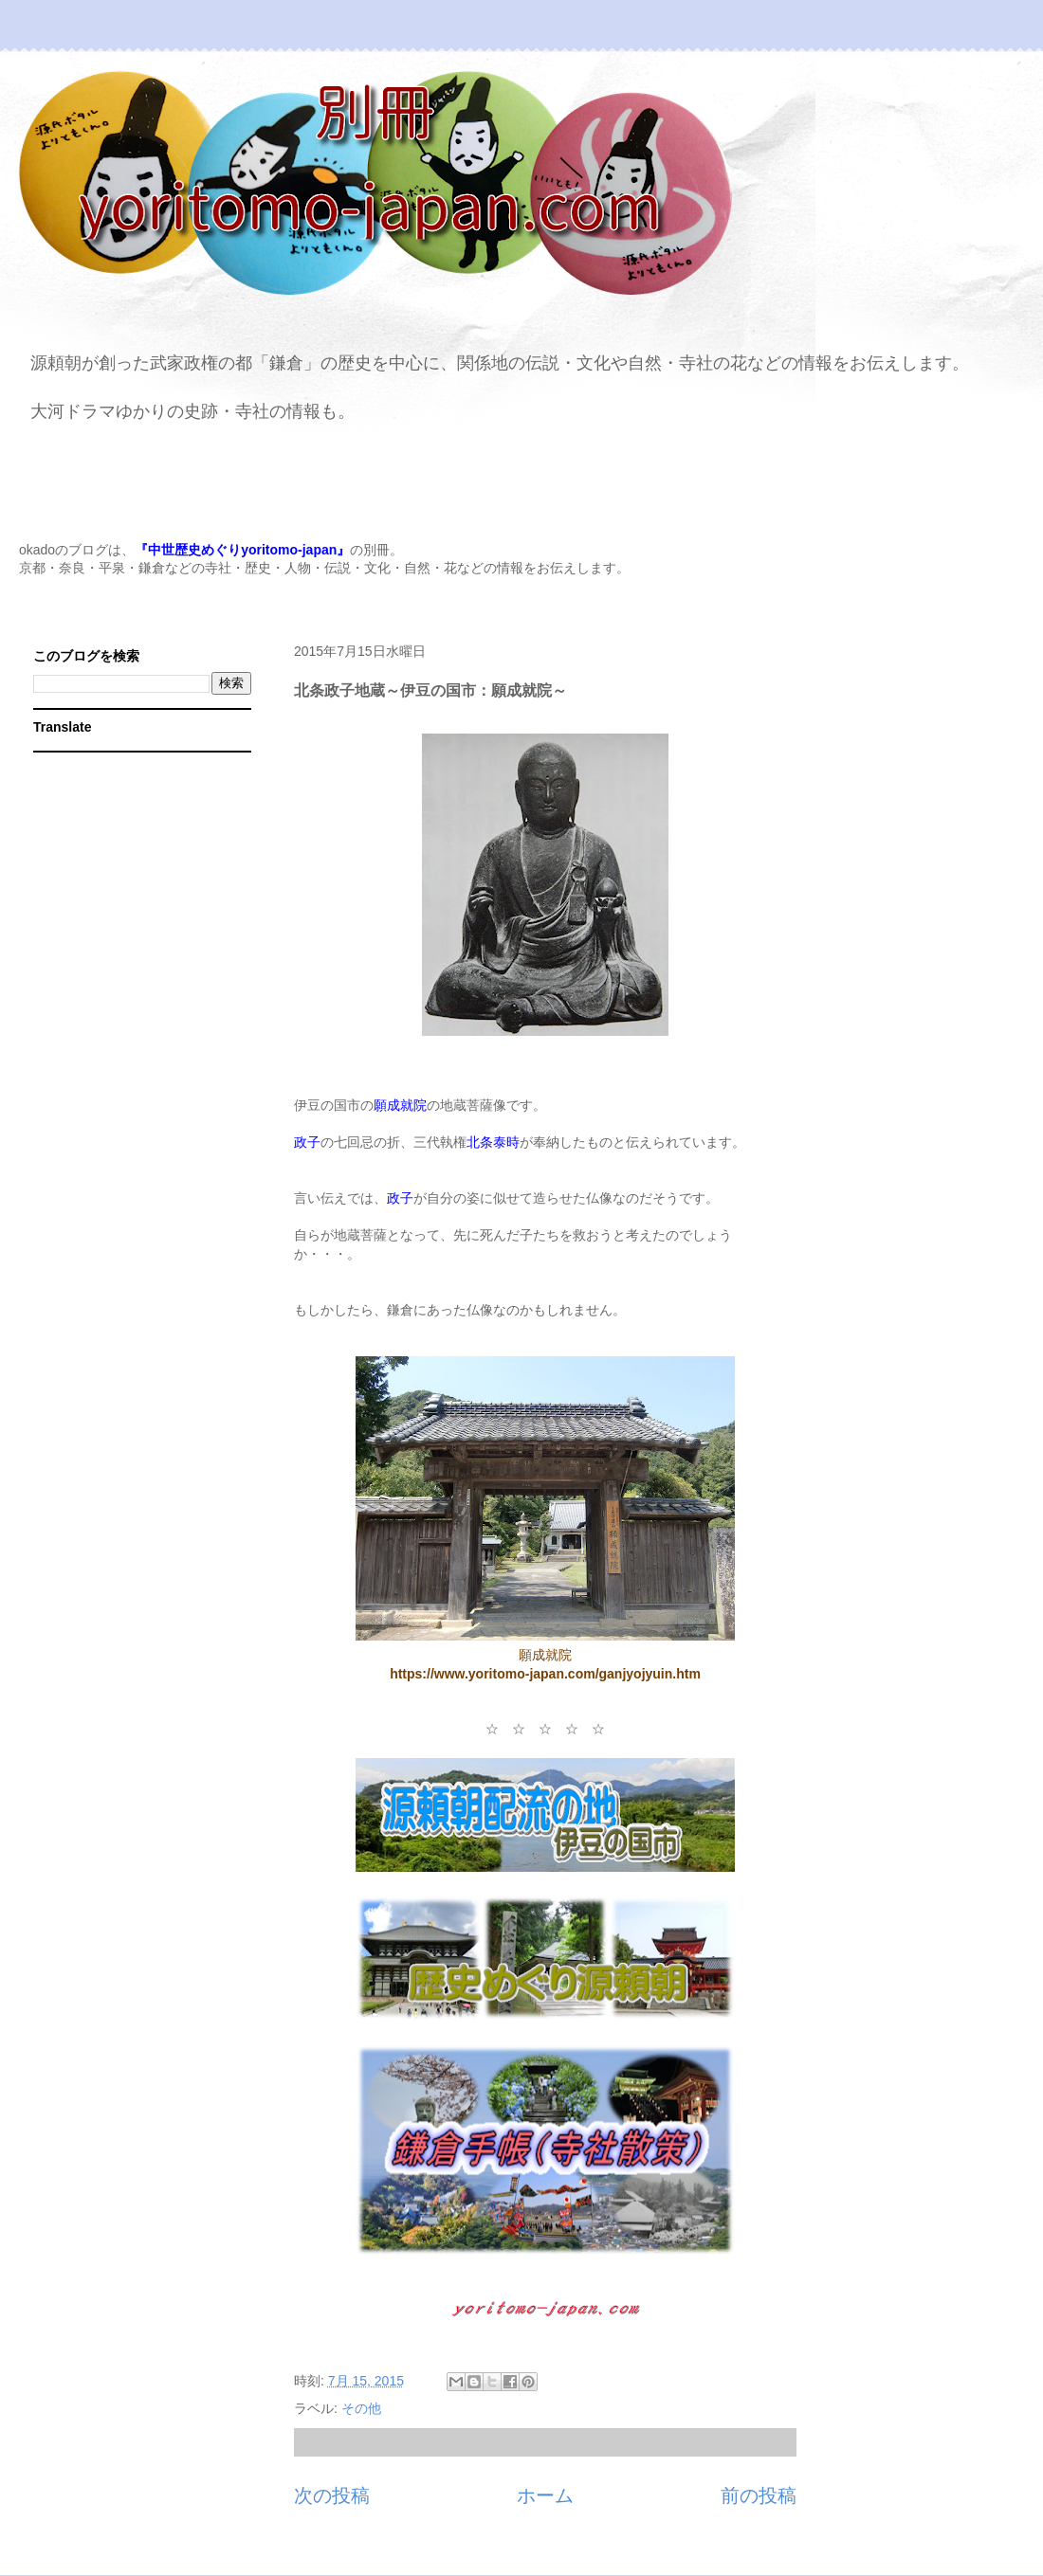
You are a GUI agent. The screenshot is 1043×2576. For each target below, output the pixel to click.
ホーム (545, 2495)
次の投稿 (332, 2495)
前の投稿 (758, 2495)
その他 (361, 2408)
